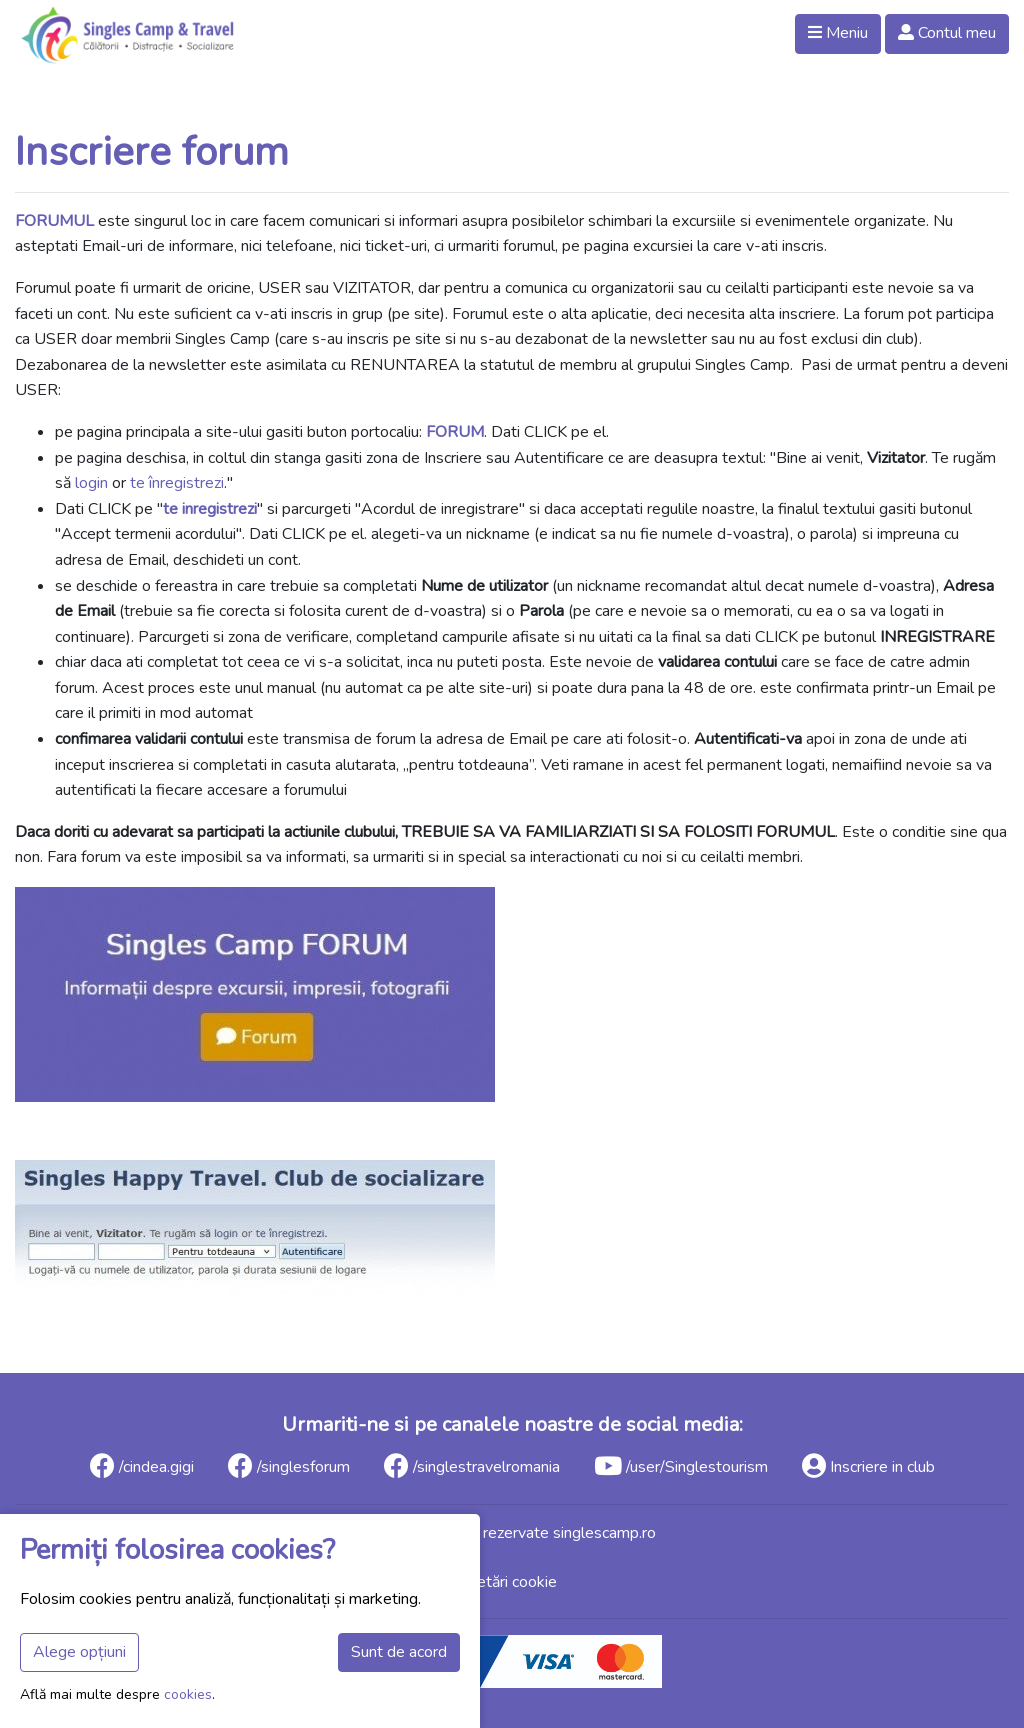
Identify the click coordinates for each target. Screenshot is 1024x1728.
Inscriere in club (868, 1465)
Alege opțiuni (79, 1652)
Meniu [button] (838, 33)
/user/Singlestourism (681, 1465)
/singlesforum (289, 1465)
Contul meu (947, 33)
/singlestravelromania (472, 1465)
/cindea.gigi (142, 1465)
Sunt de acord (399, 1652)
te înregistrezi (177, 483)
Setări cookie (512, 1582)
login (91, 483)
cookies (188, 1694)
